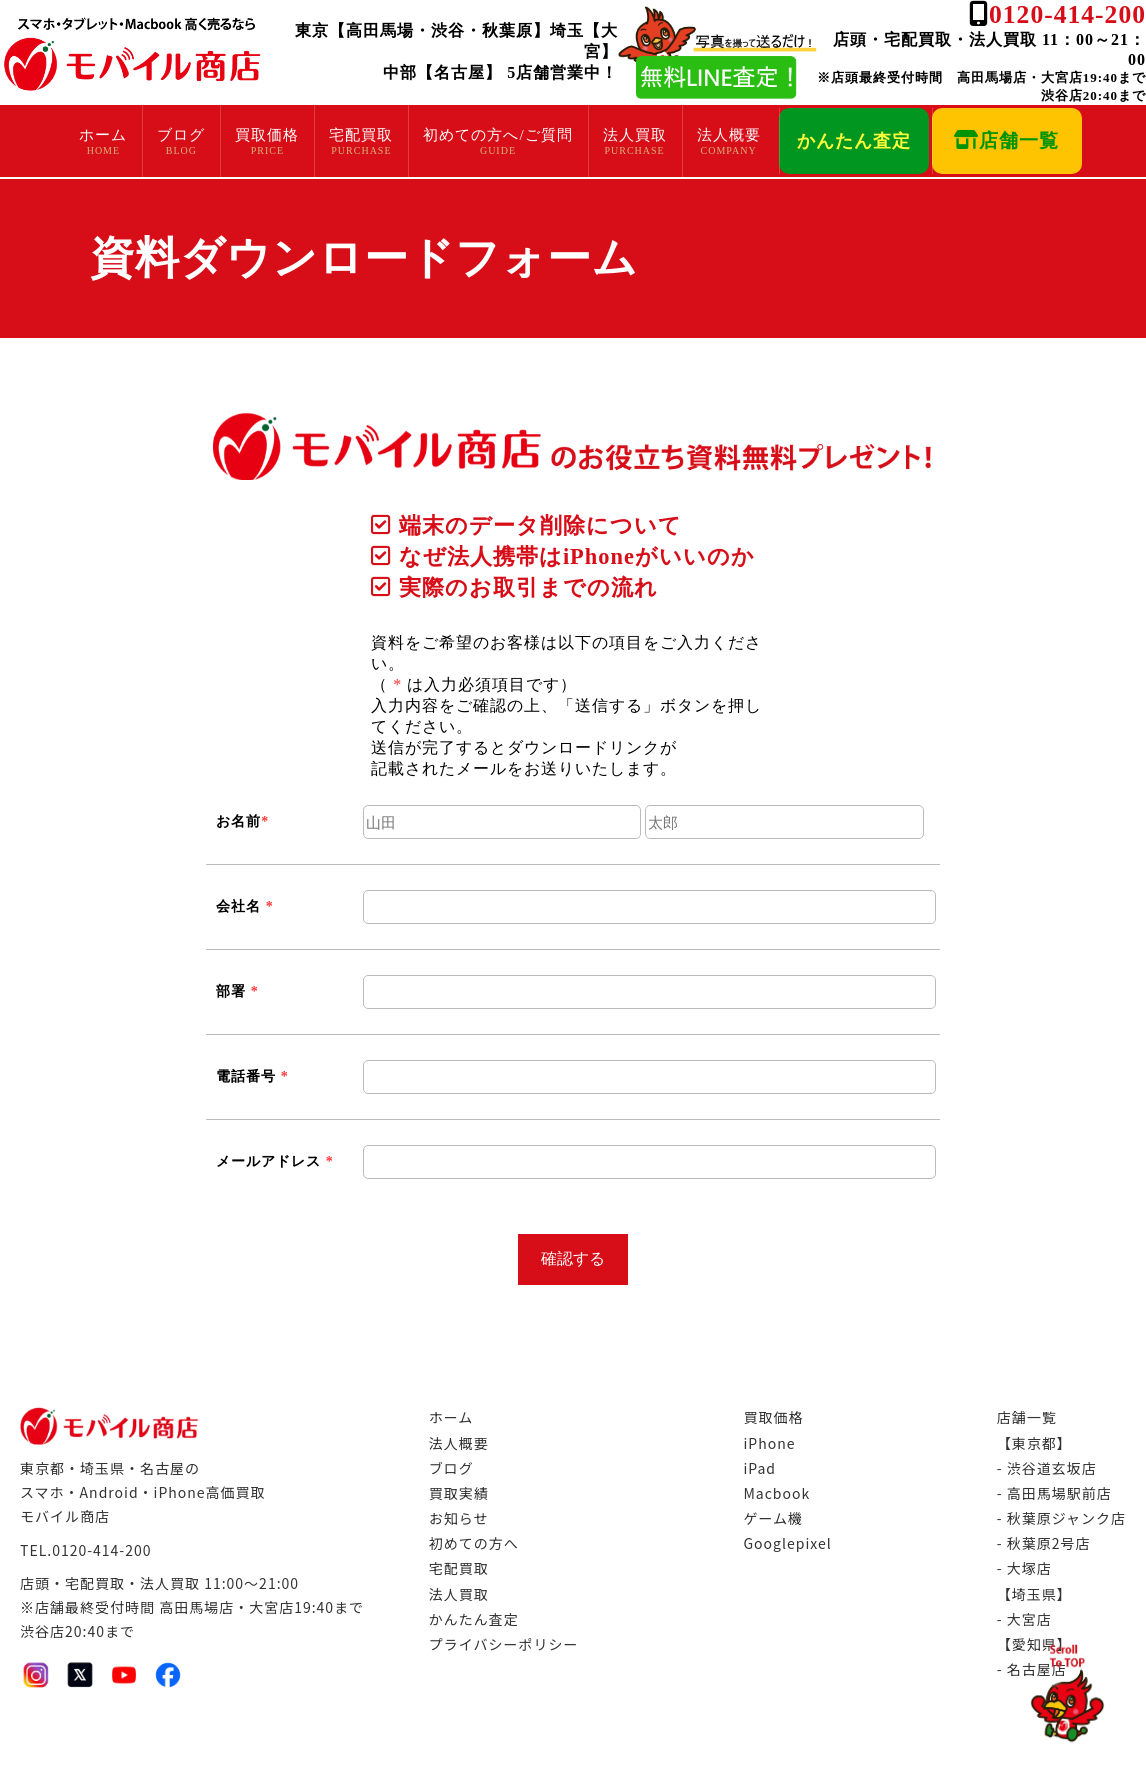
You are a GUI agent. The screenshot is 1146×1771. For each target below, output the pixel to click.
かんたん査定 (854, 141)
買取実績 (459, 1493)
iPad (759, 1468)
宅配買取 (361, 135)
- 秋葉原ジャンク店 (1061, 1518)
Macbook (776, 1493)
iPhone (769, 1443)
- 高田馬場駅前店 (1054, 1493)
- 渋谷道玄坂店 (1047, 1468)
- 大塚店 (1024, 1568)
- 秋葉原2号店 (1044, 1543)
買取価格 (267, 135)
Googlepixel (787, 1543)
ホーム (103, 135)
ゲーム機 (773, 1518)
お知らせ (459, 1518)
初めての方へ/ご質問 (497, 135)
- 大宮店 (1024, 1619)
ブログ (181, 135)
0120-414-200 (1067, 14)
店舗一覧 (1006, 140)
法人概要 (729, 135)
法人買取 (635, 135)
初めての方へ (474, 1543)
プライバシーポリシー (504, 1644)
